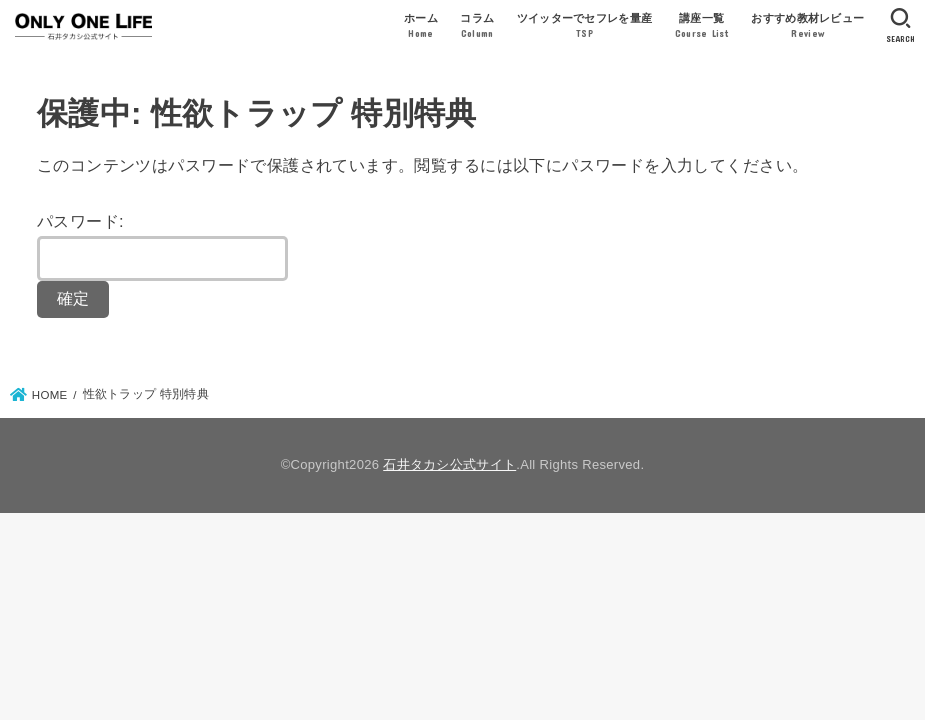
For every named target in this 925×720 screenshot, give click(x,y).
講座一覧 (702, 27)
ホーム (421, 27)
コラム (477, 27)
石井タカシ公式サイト (449, 464)
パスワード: (162, 247)
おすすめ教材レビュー (807, 27)
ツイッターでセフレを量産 (585, 27)
